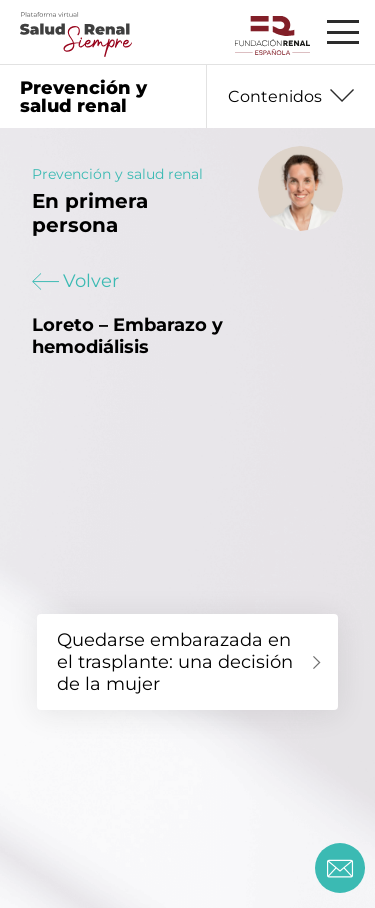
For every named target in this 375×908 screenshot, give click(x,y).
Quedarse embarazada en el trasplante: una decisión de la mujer (175, 662)
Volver (75, 281)
